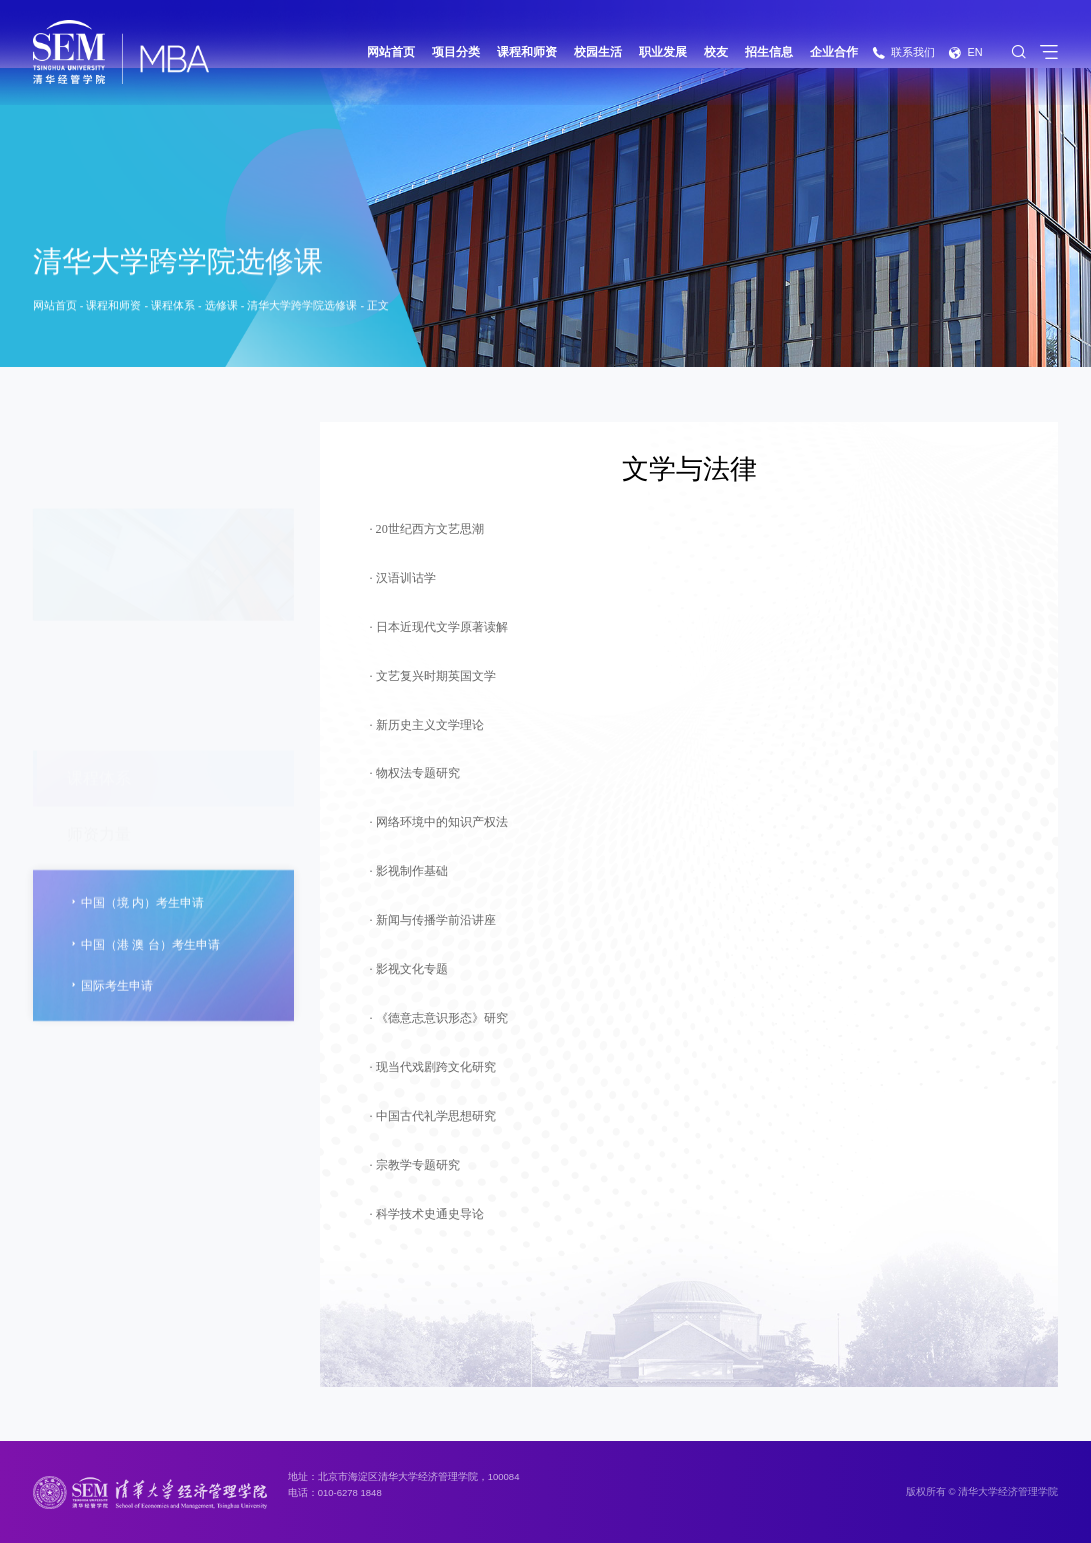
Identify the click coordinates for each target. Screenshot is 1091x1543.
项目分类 (456, 52)
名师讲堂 (99, 740)
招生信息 (769, 52)
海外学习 (99, 796)
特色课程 (99, 684)
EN (965, 52)
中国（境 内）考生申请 (135, 939)
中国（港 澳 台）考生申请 (143, 981)
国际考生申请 (110, 1022)
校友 (716, 52)
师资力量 (99, 628)
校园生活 (598, 52)
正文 (378, 308)
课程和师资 (527, 52)
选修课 (221, 308)
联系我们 (903, 52)
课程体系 (173, 308)
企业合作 (834, 52)
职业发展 (663, 52)
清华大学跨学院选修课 (302, 308)
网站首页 (391, 52)
